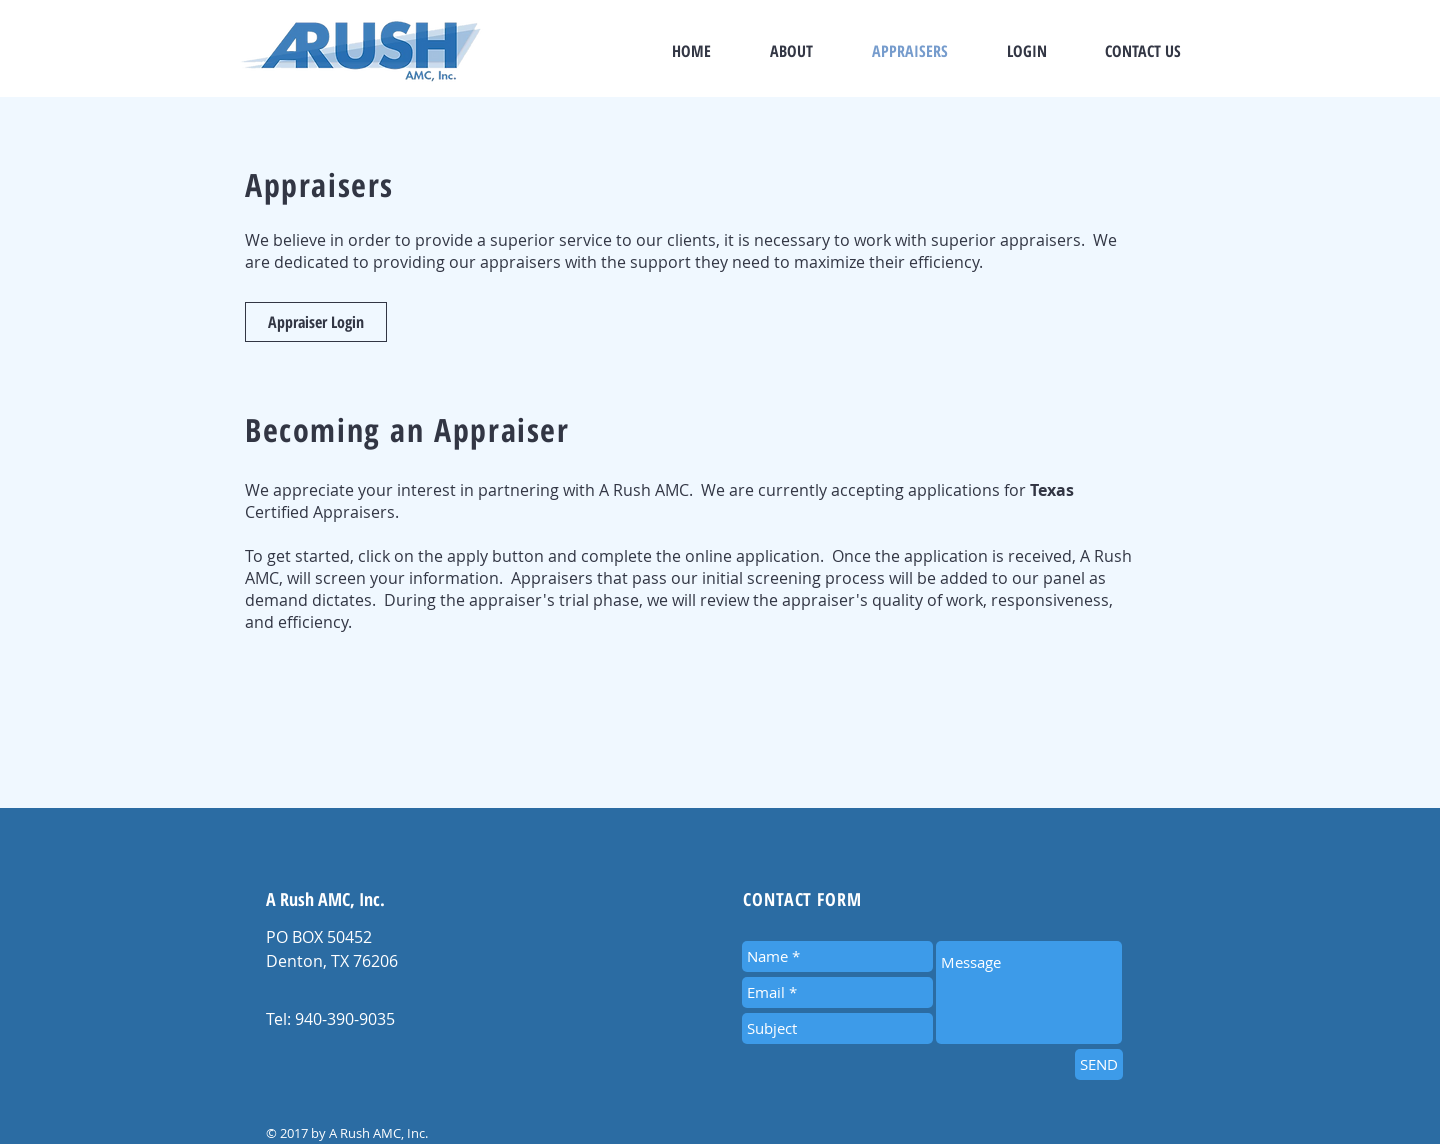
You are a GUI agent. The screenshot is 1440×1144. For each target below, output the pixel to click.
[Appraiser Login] (316, 322)
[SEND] (1099, 1064)
